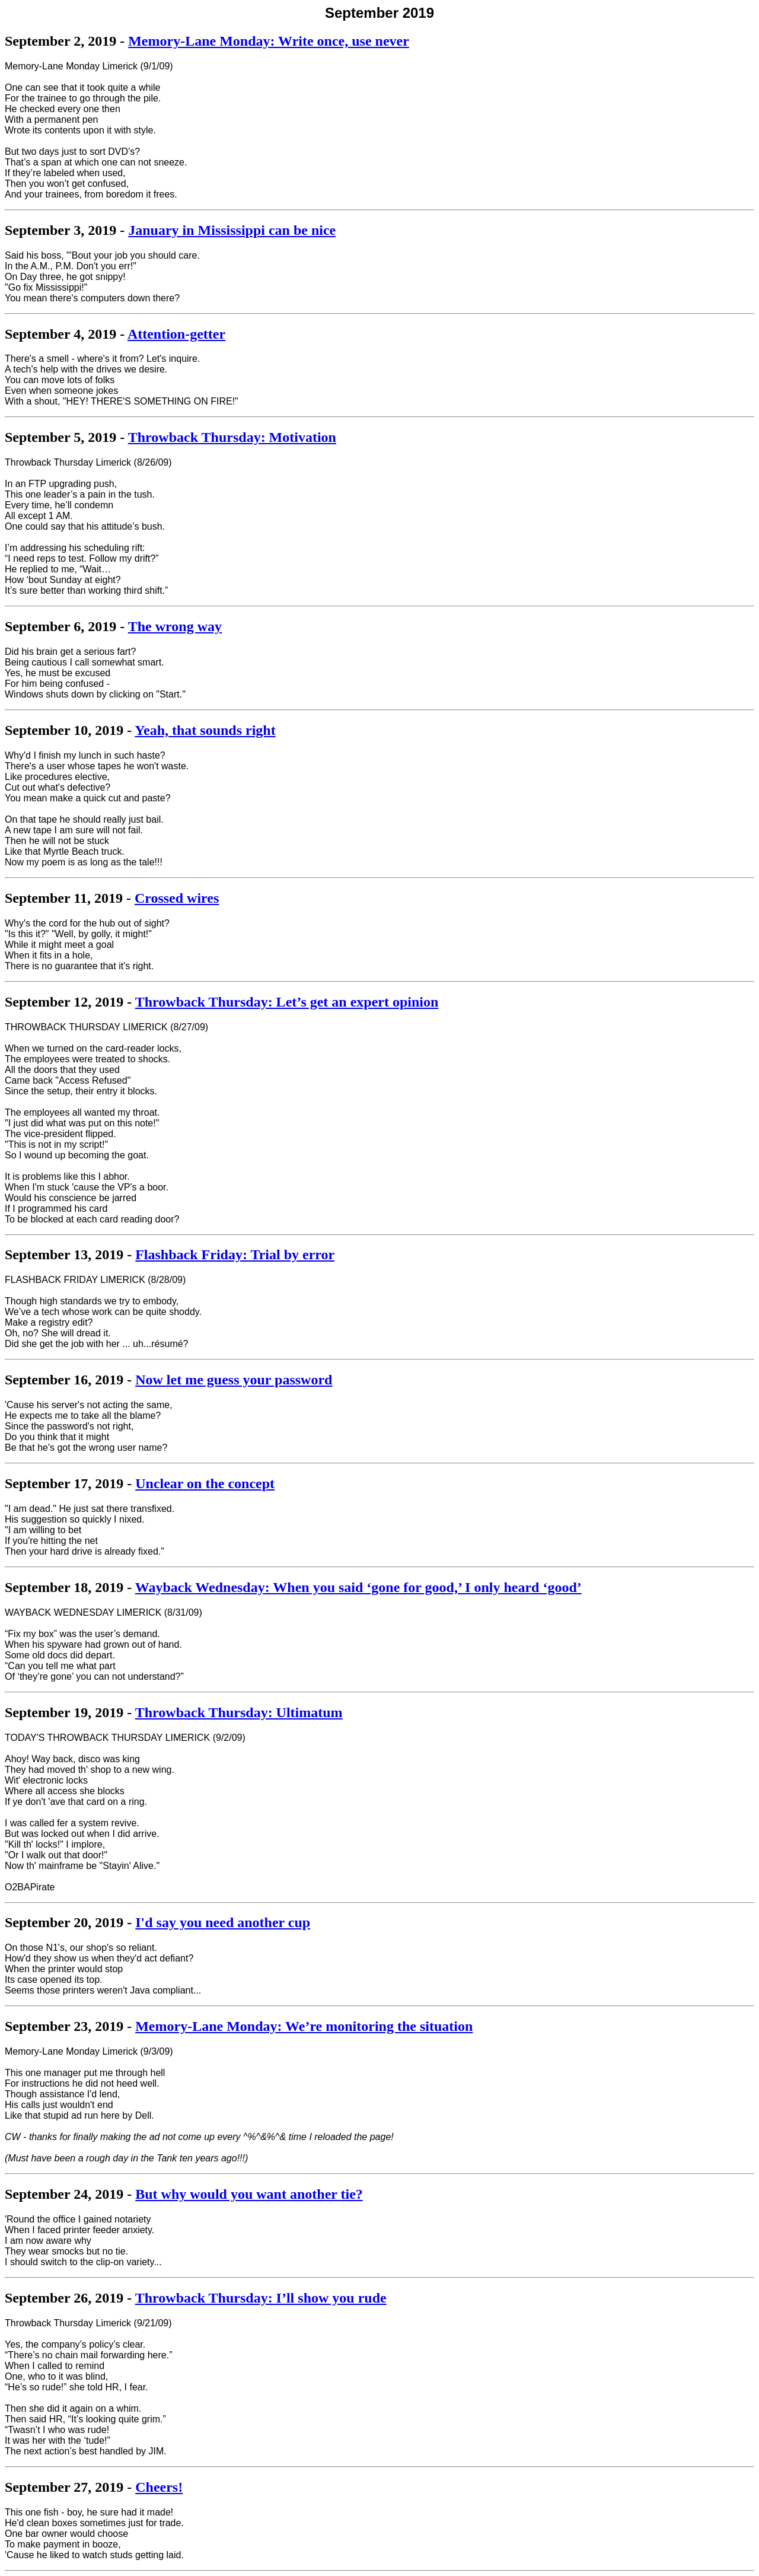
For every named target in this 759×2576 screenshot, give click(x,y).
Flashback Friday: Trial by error (234, 1254)
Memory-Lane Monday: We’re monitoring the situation (304, 2026)
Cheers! (159, 2487)
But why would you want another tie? (249, 2194)
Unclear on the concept (205, 1483)
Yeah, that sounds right (205, 730)
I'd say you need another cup (222, 1922)
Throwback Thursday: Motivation (232, 437)
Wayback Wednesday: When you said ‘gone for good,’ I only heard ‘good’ (358, 1587)
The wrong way (175, 626)
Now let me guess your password (233, 1379)
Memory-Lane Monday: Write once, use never (268, 41)
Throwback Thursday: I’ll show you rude (261, 2298)
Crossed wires (177, 898)
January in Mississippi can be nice (232, 230)
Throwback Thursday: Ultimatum (239, 1712)
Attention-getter (176, 334)
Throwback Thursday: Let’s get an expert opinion (287, 1002)
